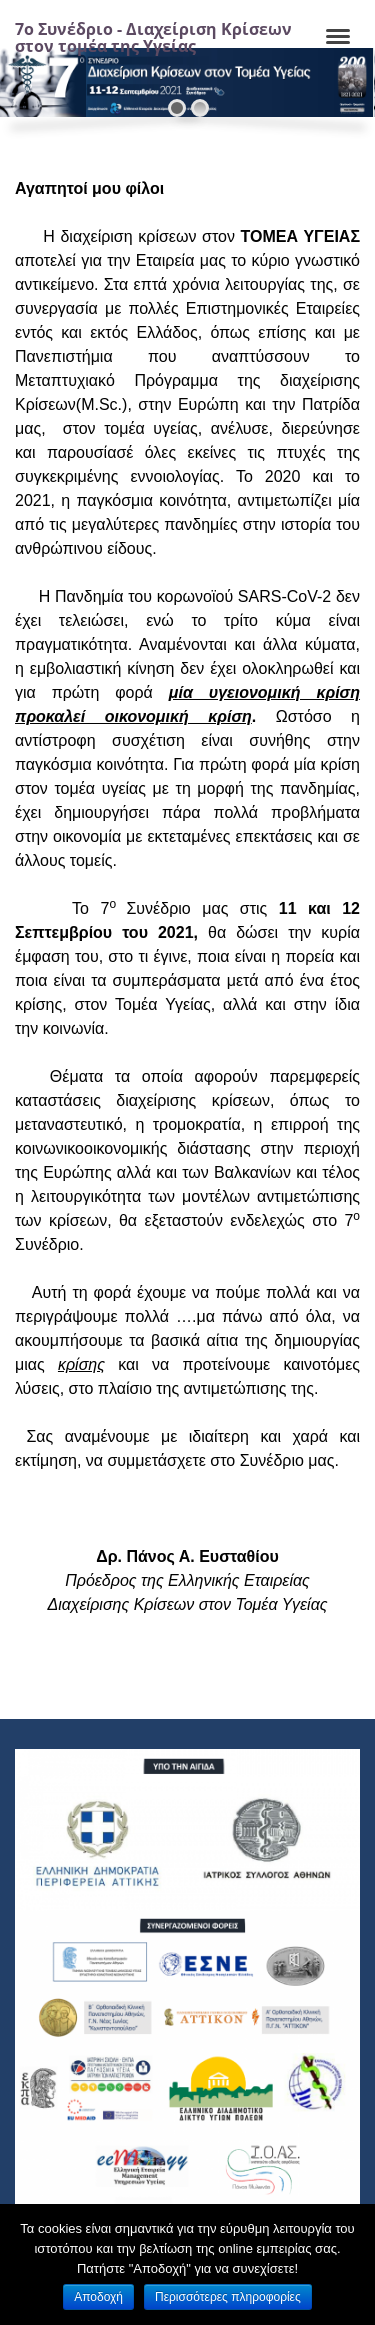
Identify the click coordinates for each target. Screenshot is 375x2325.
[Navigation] (338, 38)
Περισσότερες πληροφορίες (228, 2297)
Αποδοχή (98, 2297)
